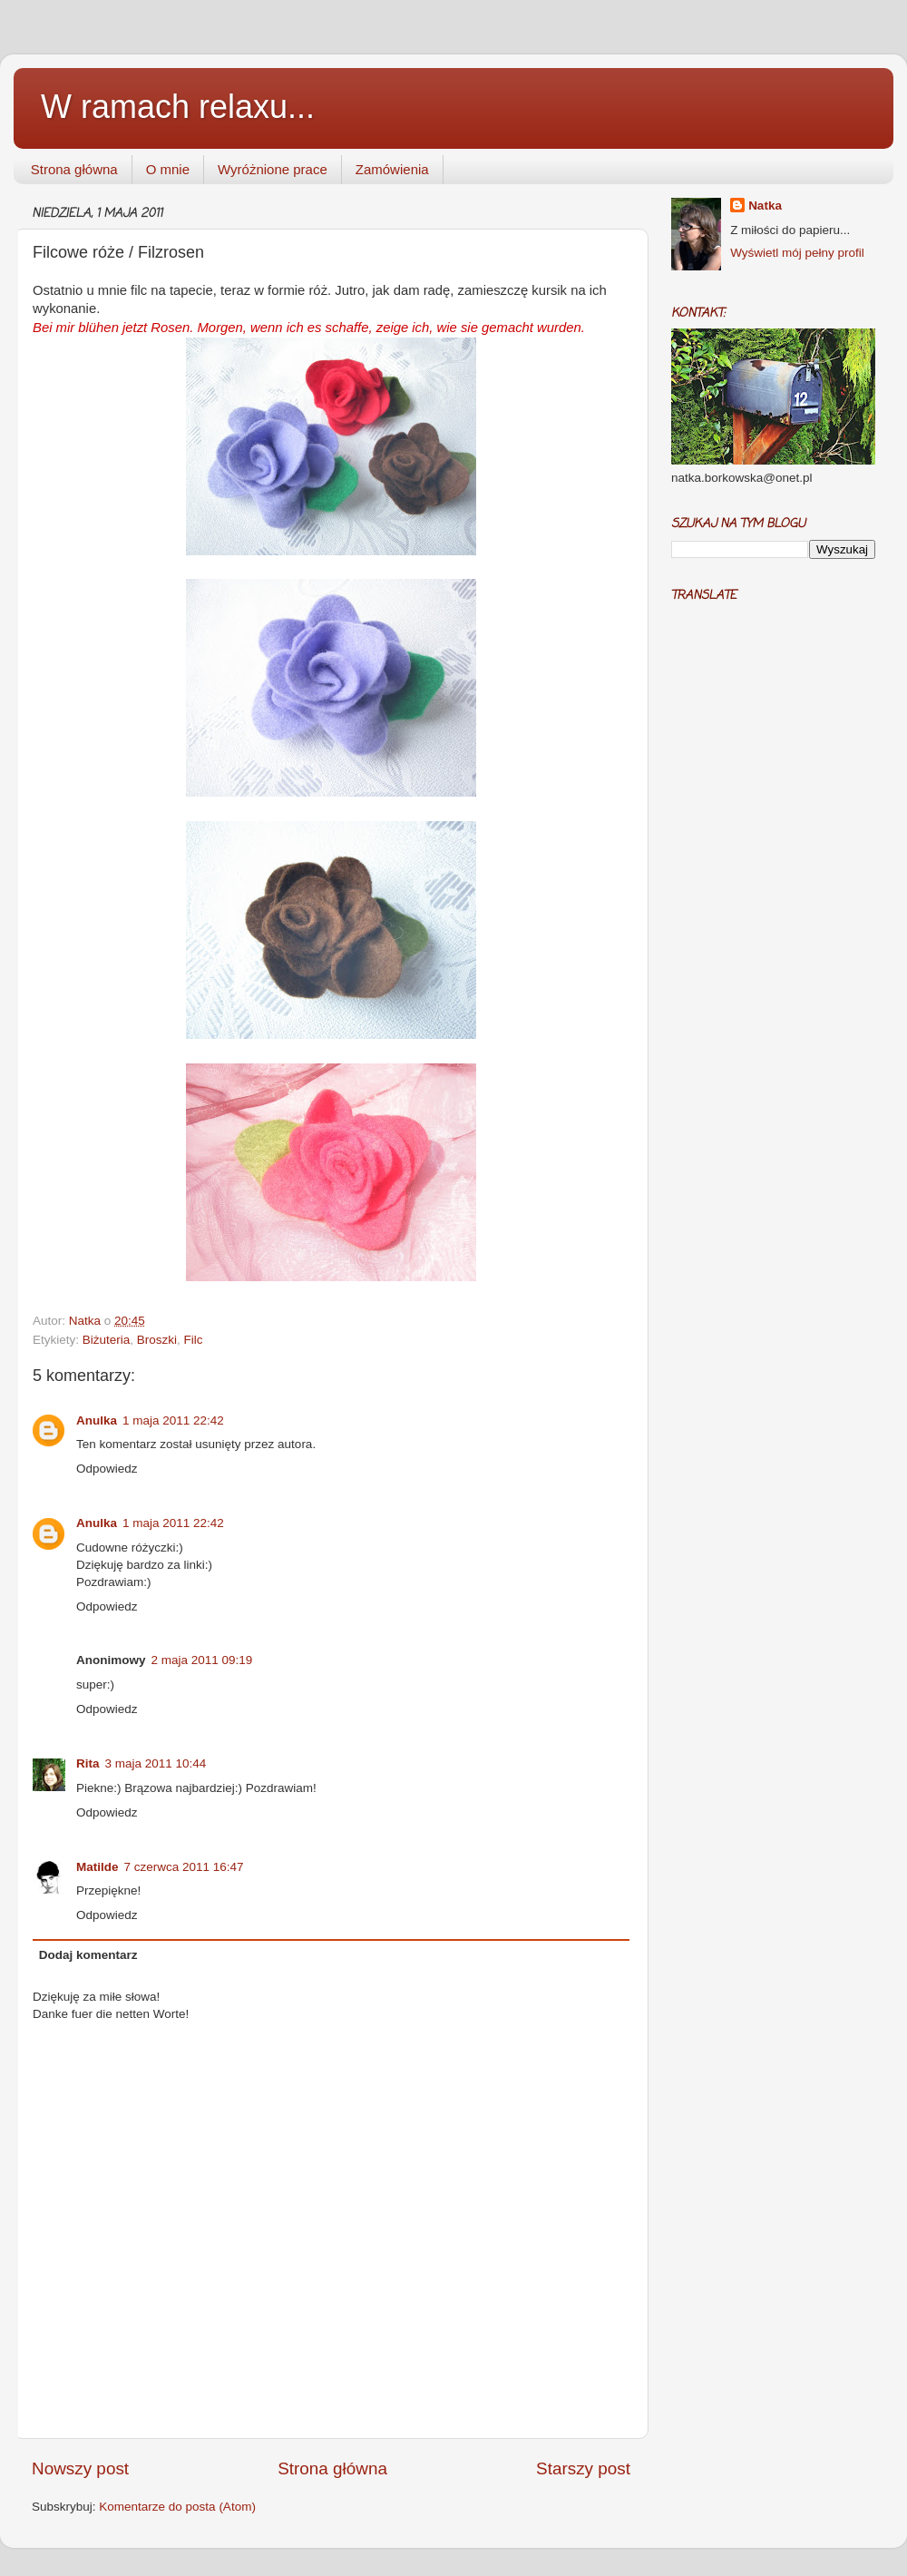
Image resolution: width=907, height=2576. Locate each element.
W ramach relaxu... (178, 106)
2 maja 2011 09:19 (202, 1660)
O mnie (168, 169)
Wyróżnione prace (272, 169)
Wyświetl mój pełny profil (797, 253)
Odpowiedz (107, 1468)
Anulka (96, 1420)
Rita (88, 1763)
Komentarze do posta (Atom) (177, 2506)
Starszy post (583, 2468)
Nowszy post (80, 2468)
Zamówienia (392, 169)
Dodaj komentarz (88, 1955)
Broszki (157, 1340)
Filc (193, 1340)
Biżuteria (107, 1340)
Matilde (97, 1867)
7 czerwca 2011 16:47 (184, 1867)
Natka (86, 1320)
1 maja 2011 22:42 (173, 1420)
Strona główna (74, 169)
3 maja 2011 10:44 (156, 1763)
